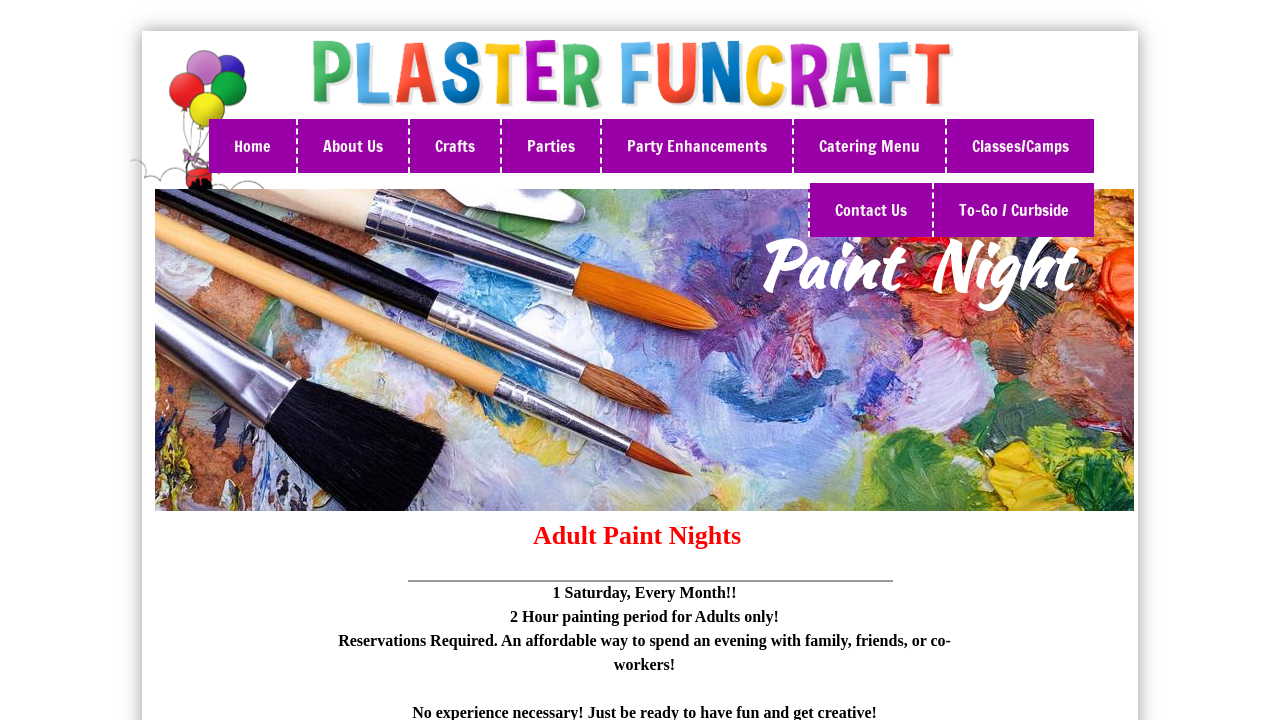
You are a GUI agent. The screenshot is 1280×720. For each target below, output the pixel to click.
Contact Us (871, 210)
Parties (551, 146)
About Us (353, 146)
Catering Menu (869, 146)
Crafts (455, 146)
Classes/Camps (1020, 146)
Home (252, 146)
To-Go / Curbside (1014, 210)
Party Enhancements (697, 146)
